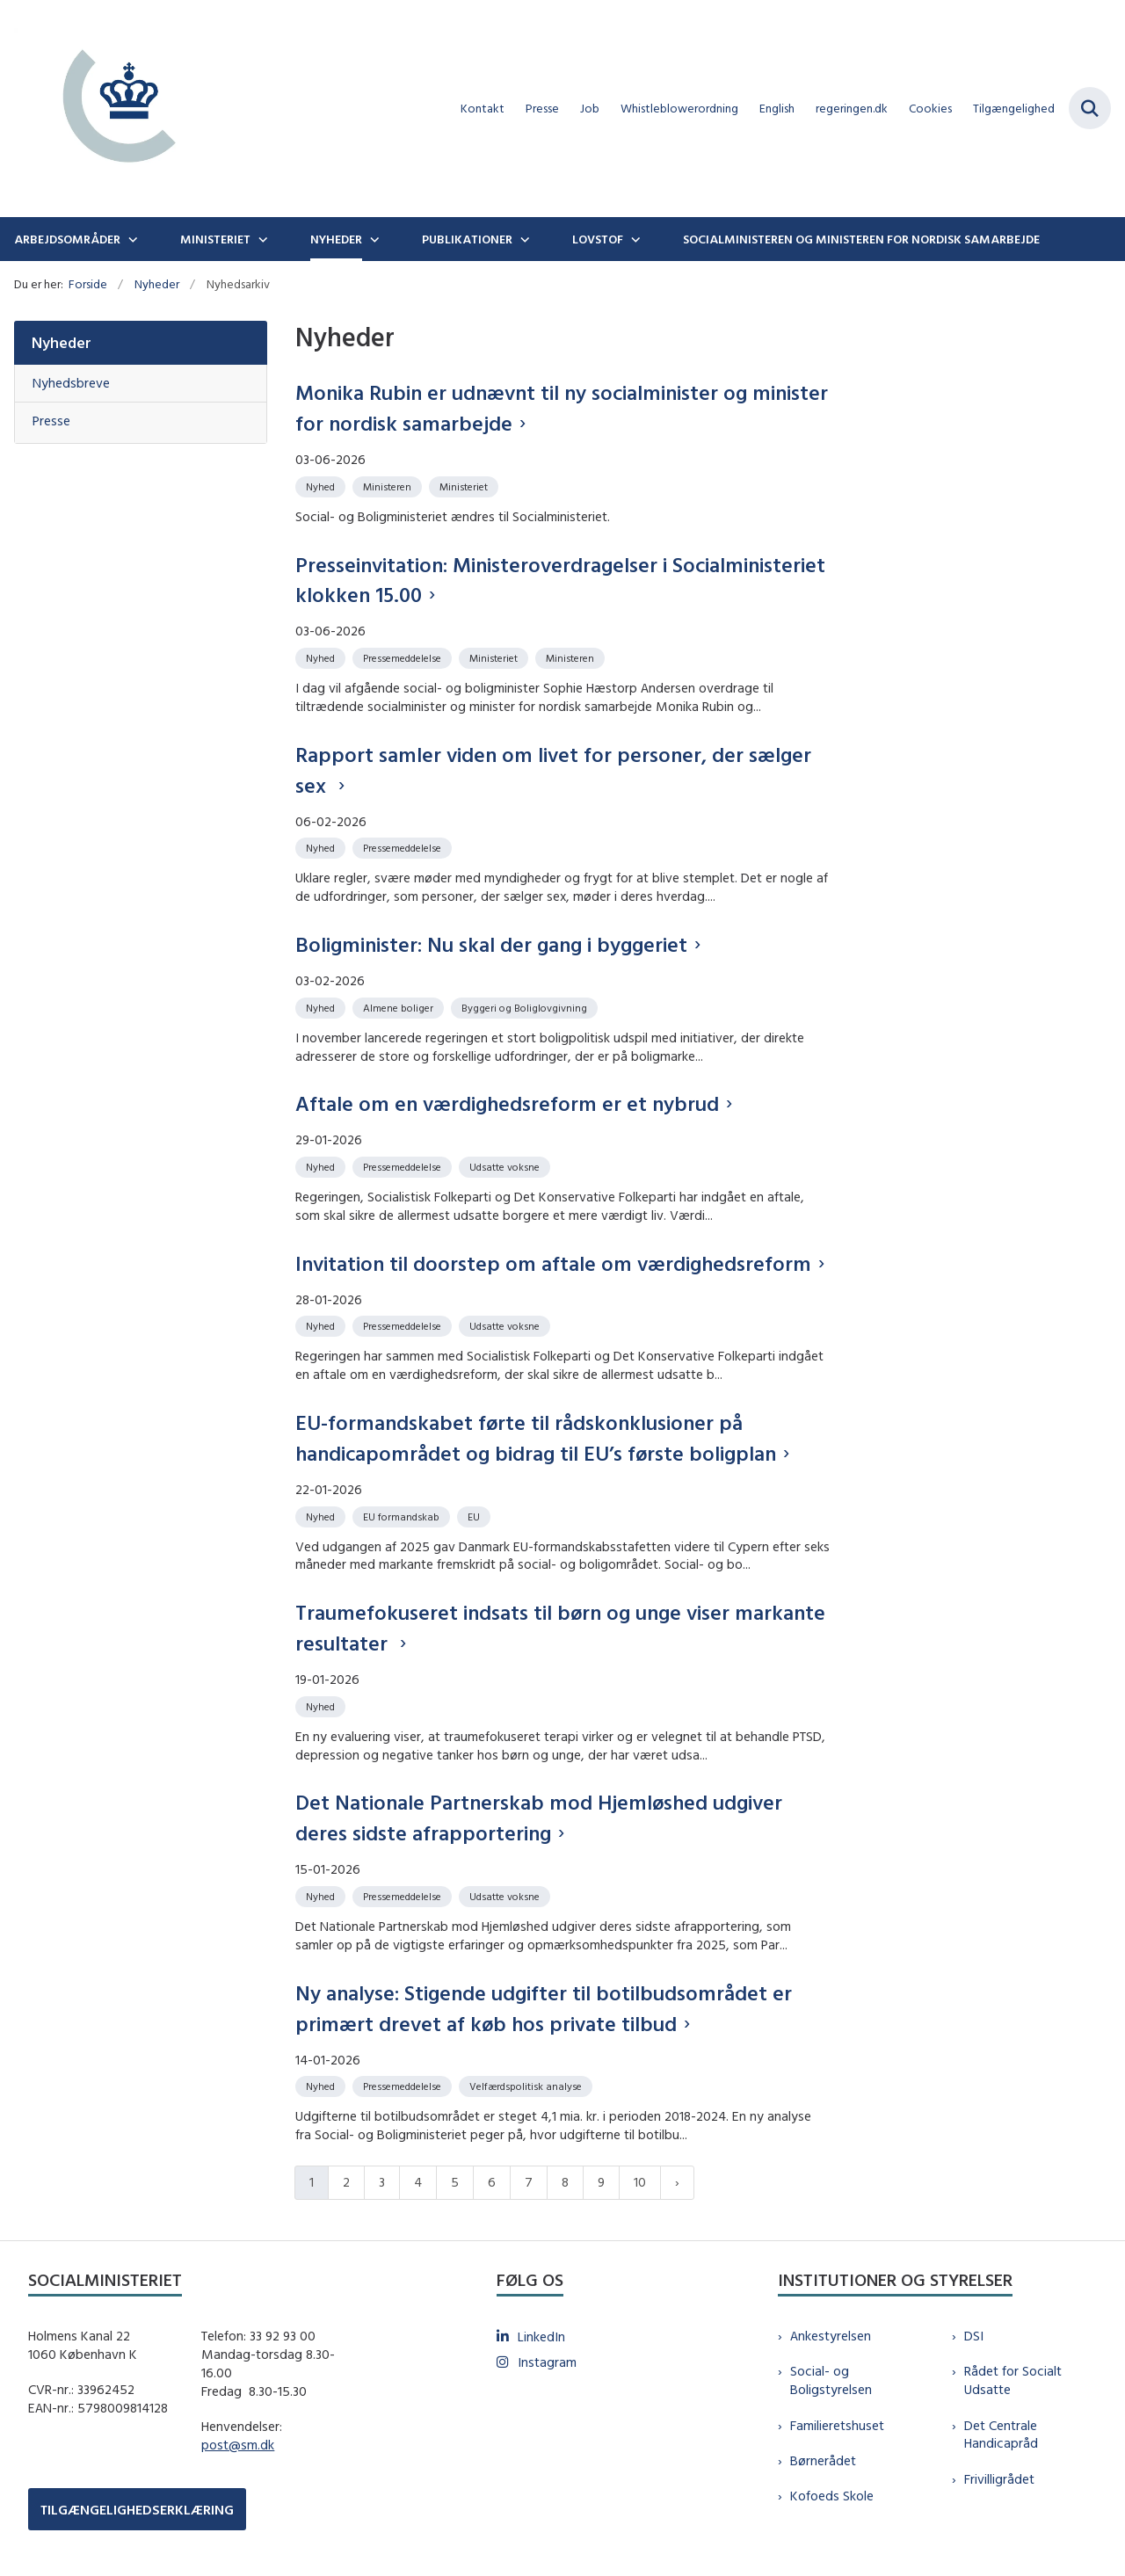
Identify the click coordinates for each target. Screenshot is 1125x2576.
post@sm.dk (237, 2444)
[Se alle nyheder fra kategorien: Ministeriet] (465, 485)
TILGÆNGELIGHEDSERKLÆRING (137, 2509)
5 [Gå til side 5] (455, 2181)
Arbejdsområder (67, 239)
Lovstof (597, 239)
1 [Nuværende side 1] (311, 2181)
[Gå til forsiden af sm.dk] (112, 108)
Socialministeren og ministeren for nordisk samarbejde (861, 239)
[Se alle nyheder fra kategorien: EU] (475, 1515)
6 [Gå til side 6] (492, 2181)
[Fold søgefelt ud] (1090, 108)
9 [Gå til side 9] (601, 2181)
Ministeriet (215, 239)
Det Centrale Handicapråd (1001, 2434)
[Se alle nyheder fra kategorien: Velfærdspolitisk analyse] (527, 2085)
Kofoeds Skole (832, 2495)
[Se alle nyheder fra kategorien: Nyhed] (322, 485)
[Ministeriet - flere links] (261, 239)
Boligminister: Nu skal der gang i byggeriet (491, 944)
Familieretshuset (837, 2425)
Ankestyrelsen (830, 2335)
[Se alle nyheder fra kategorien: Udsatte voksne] (506, 1165)
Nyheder (336, 239)
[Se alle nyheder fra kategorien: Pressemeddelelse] (403, 657)
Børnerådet (823, 2460)
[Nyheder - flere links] (373, 239)
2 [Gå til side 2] (346, 2181)
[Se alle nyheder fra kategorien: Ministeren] (388, 485)
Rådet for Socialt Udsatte (1013, 2380)
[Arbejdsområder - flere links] (131, 239)
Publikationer (467, 239)
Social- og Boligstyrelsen (831, 2380)
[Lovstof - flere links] (634, 239)
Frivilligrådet (999, 2479)
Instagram (547, 2362)
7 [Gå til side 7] (529, 2181)
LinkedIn (541, 2336)
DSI (973, 2335)
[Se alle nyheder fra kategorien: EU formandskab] (403, 1515)
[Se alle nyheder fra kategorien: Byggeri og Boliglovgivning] (526, 1006)
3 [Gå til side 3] (382, 2181)
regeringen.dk (852, 108)
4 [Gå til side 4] (418, 2181)
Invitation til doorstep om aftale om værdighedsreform (553, 1263)
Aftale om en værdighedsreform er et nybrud (507, 1103)
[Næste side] (677, 2183)
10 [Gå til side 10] (640, 2181)
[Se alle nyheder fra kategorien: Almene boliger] (399, 1006)
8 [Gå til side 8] (565, 2181)
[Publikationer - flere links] (523, 239)
